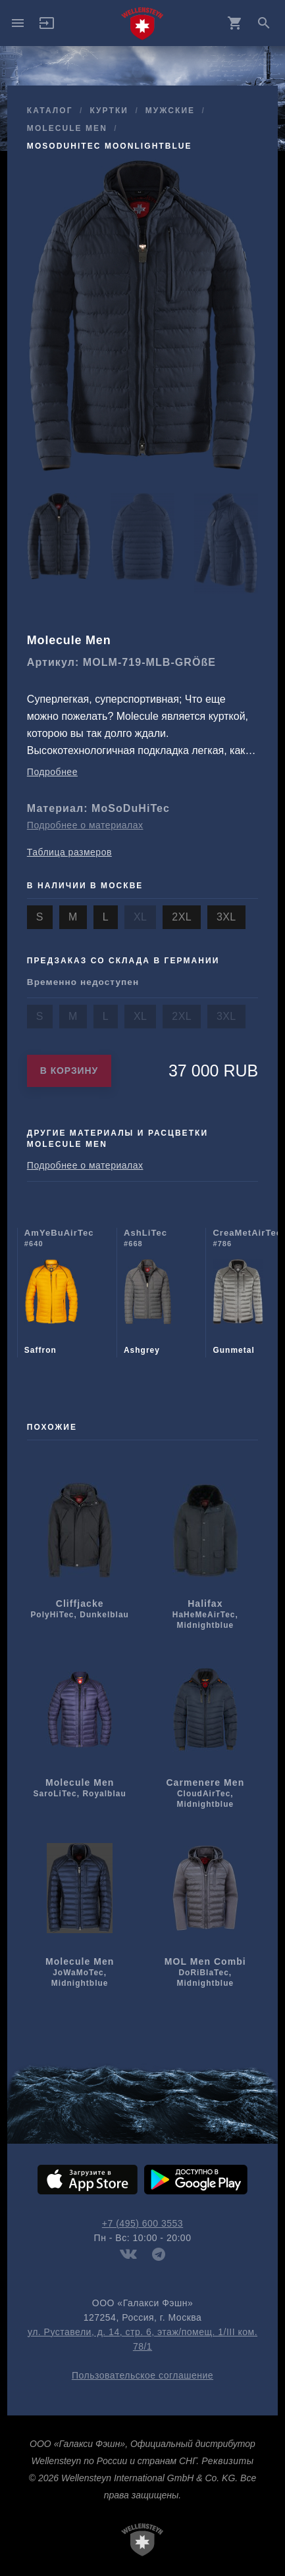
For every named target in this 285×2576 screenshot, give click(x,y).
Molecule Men (67, 128)
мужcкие (170, 110)
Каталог (50, 110)
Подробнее (52, 772)
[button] (47, 27)
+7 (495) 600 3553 (142, 2223)
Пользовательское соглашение (142, 2375)
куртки (109, 110)
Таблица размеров (69, 852)
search (264, 23)
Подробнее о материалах (85, 825)
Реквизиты (227, 2461)
